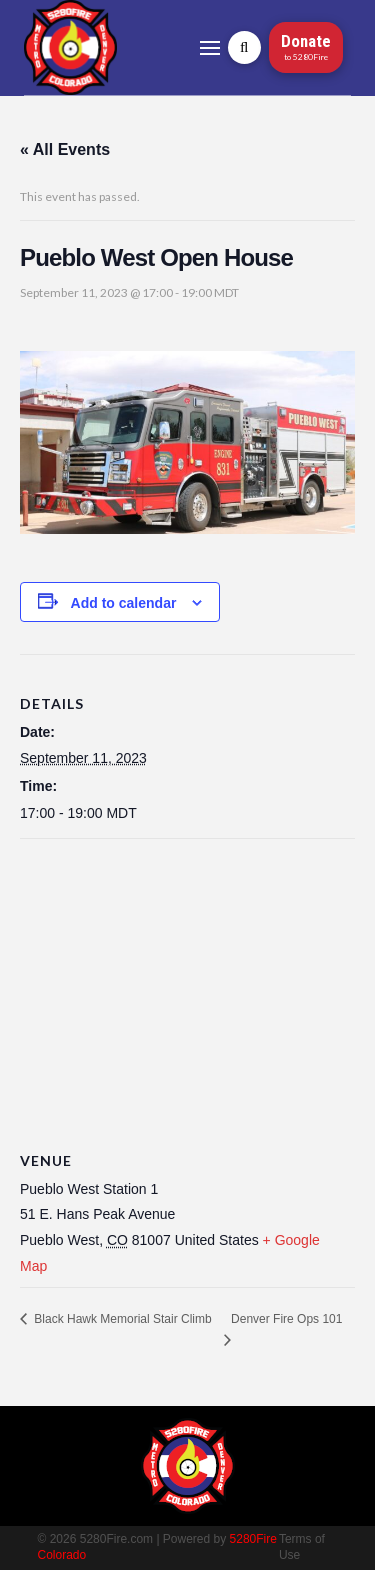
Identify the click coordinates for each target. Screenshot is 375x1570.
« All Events (65, 149)
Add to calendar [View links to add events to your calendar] (124, 603)
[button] (210, 48)
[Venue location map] (187, 983)
